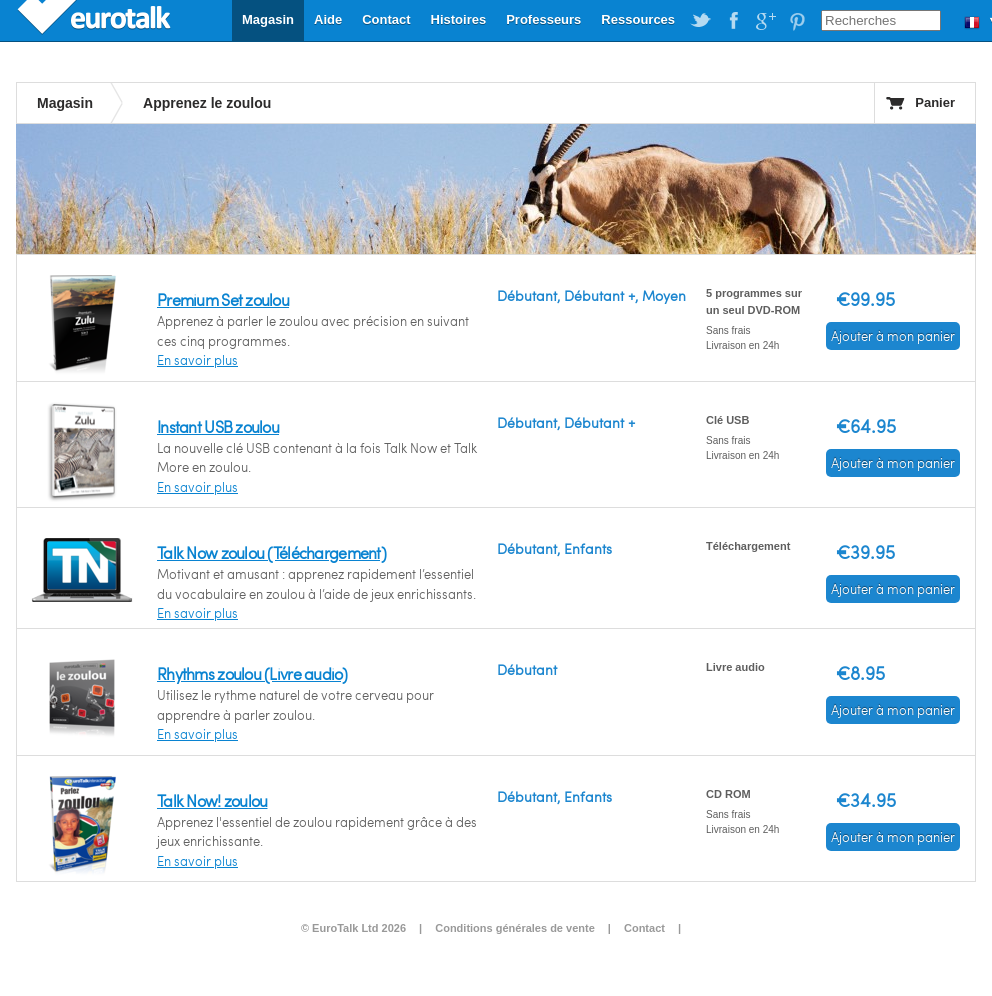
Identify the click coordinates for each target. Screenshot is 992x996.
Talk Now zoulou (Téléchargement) (271, 552)
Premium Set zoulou (223, 299)
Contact (386, 19)
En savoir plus (197, 360)
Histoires (459, 19)
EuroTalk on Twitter (701, 21)
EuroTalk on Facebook (733, 21)
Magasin (268, 19)
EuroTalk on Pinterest (797, 21)
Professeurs (543, 19)
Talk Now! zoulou (212, 800)
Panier (935, 102)
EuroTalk (96, 20)
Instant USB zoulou (218, 426)
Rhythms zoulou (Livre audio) (252, 673)
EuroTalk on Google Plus (765, 21)
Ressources (638, 19)
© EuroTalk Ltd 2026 (353, 928)
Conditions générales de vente (515, 928)
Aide (328, 19)
